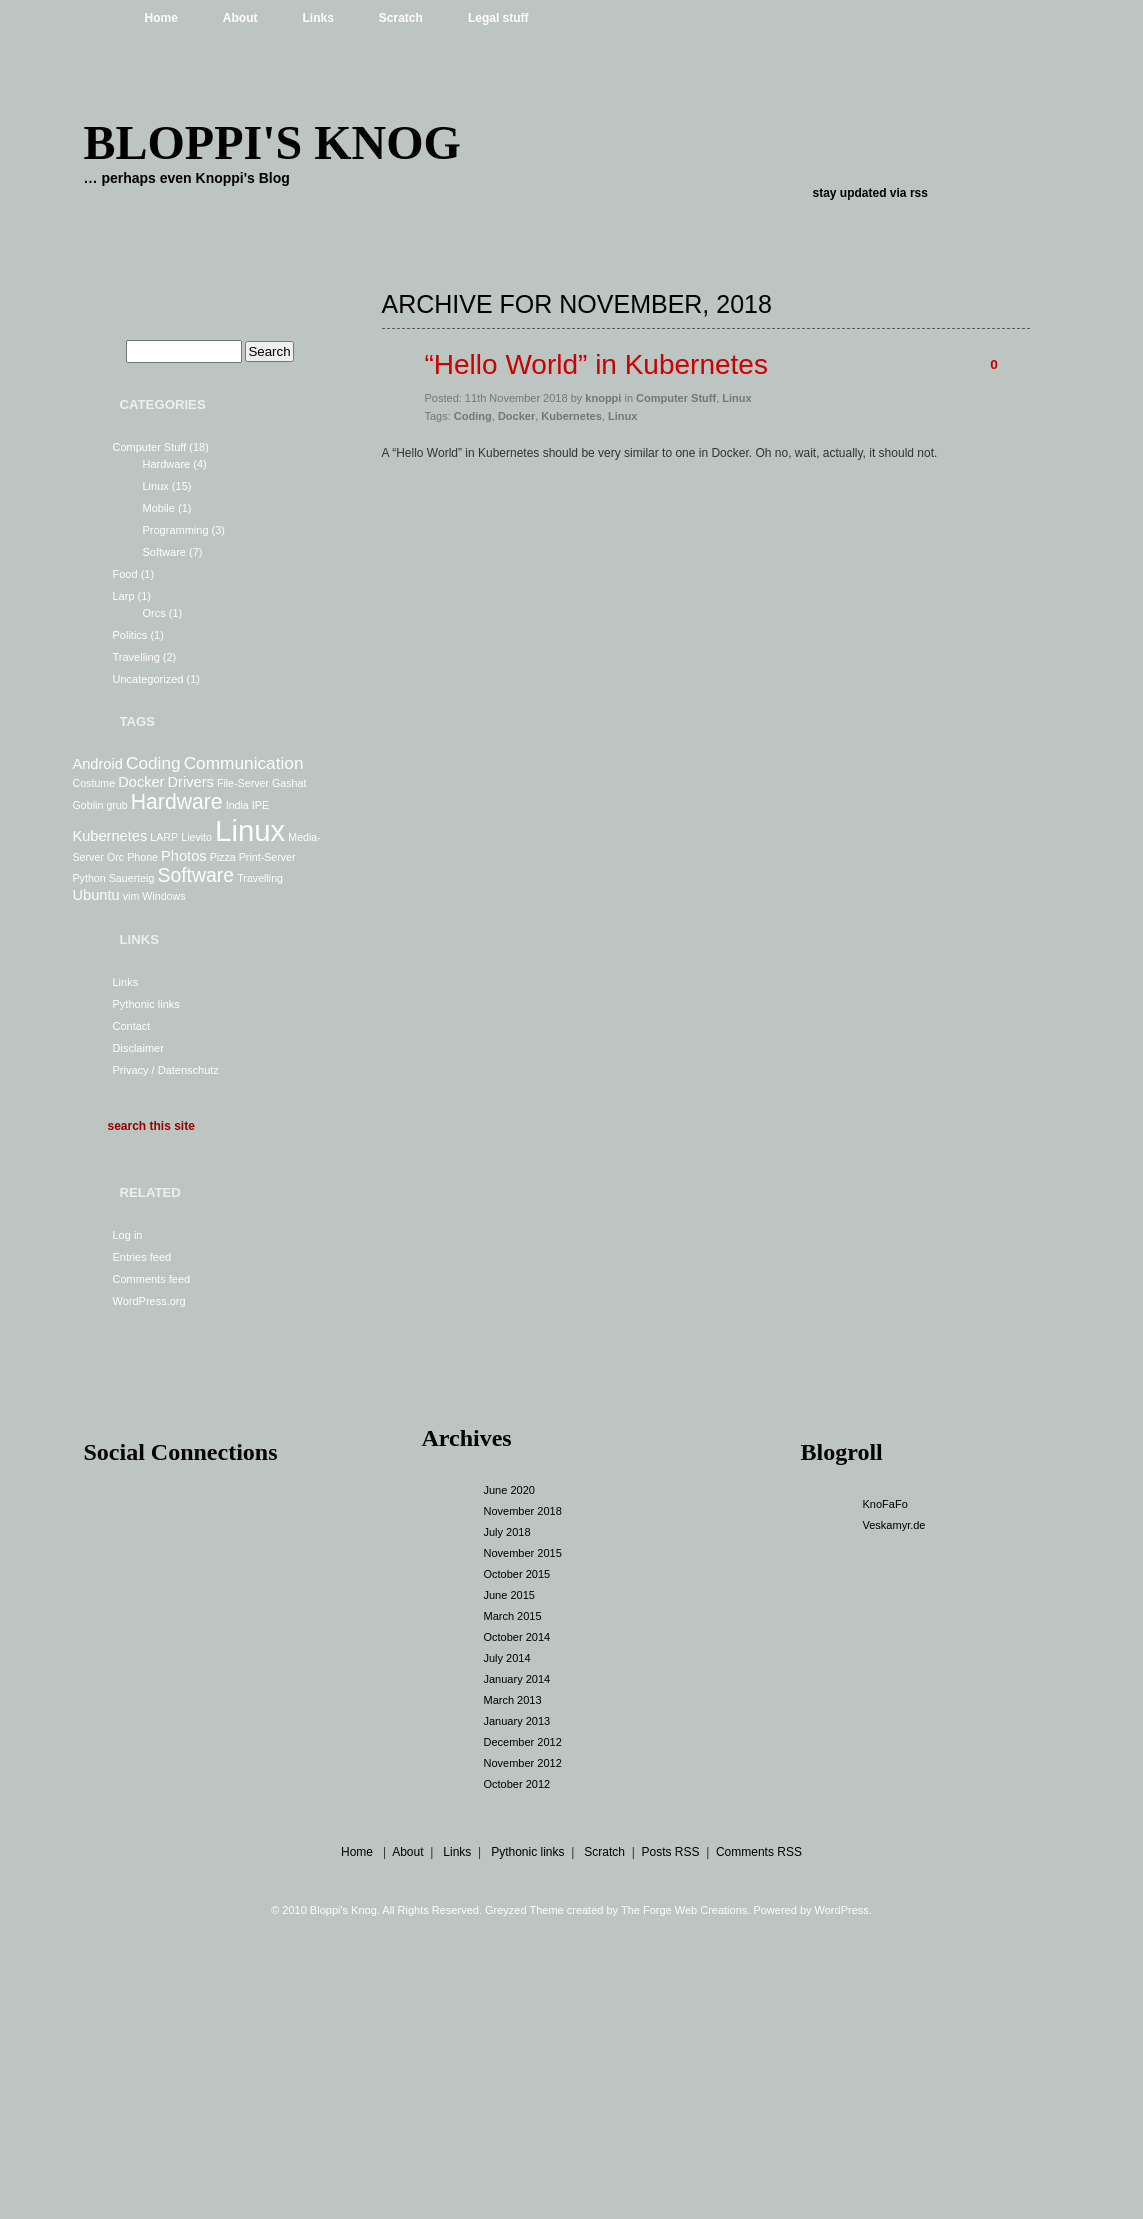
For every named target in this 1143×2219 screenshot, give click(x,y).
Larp (124, 596)
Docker (516, 416)
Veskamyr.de (894, 1525)
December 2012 (523, 1742)
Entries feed (142, 1257)
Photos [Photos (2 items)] (183, 856)
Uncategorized (148, 679)
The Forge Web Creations (684, 1910)
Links (318, 18)
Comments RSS (759, 1852)
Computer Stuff (150, 447)
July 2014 (507, 1658)
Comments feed (152, 1279)
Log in (128, 1235)
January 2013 (517, 1721)
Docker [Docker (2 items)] (141, 782)
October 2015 (517, 1574)
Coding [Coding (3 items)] (153, 763)
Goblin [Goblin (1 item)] (88, 805)
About (240, 18)
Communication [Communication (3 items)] (244, 763)
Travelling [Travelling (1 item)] (260, 878)
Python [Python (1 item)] (89, 878)
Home (161, 18)
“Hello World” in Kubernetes (596, 364)
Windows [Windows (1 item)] (163, 896)
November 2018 (523, 1511)
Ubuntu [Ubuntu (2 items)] (96, 895)
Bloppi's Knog (272, 142)
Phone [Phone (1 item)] (142, 857)
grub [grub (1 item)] (116, 805)
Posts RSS (670, 1852)
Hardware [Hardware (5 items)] (177, 801)
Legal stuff (498, 18)
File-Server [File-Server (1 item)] (243, 783)
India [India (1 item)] (237, 805)
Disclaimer (138, 1048)
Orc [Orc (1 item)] (115, 857)
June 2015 (509, 1595)
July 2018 (507, 1532)
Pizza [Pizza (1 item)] (223, 857)
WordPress (842, 1910)
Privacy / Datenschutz (166, 1070)
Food (125, 574)
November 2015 (523, 1553)
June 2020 (509, 1490)
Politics (130, 635)
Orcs (154, 613)
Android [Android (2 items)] (98, 764)
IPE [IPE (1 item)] (260, 805)
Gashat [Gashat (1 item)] (289, 783)
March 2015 (513, 1616)
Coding (473, 416)
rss (919, 193)
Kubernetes (571, 416)
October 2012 (517, 1784)
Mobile (159, 508)
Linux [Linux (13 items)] (250, 830)
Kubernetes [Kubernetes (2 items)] (110, 836)
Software (164, 552)
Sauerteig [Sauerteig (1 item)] (132, 878)
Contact (132, 1026)
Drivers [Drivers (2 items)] (191, 782)
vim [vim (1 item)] (131, 896)
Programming (176, 530)
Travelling (136, 657)
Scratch (401, 18)
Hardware (167, 464)
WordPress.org (149, 1301)
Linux (156, 486)
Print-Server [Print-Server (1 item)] (267, 857)
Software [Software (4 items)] (195, 875)
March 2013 (513, 1700)
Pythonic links (146, 1004)
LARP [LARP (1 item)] (164, 837)
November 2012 (523, 1763)
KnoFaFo (885, 1504)
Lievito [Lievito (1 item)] (196, 837)
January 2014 (517, 1679)
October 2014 (517, 1637)
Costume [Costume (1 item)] (94, 783)
